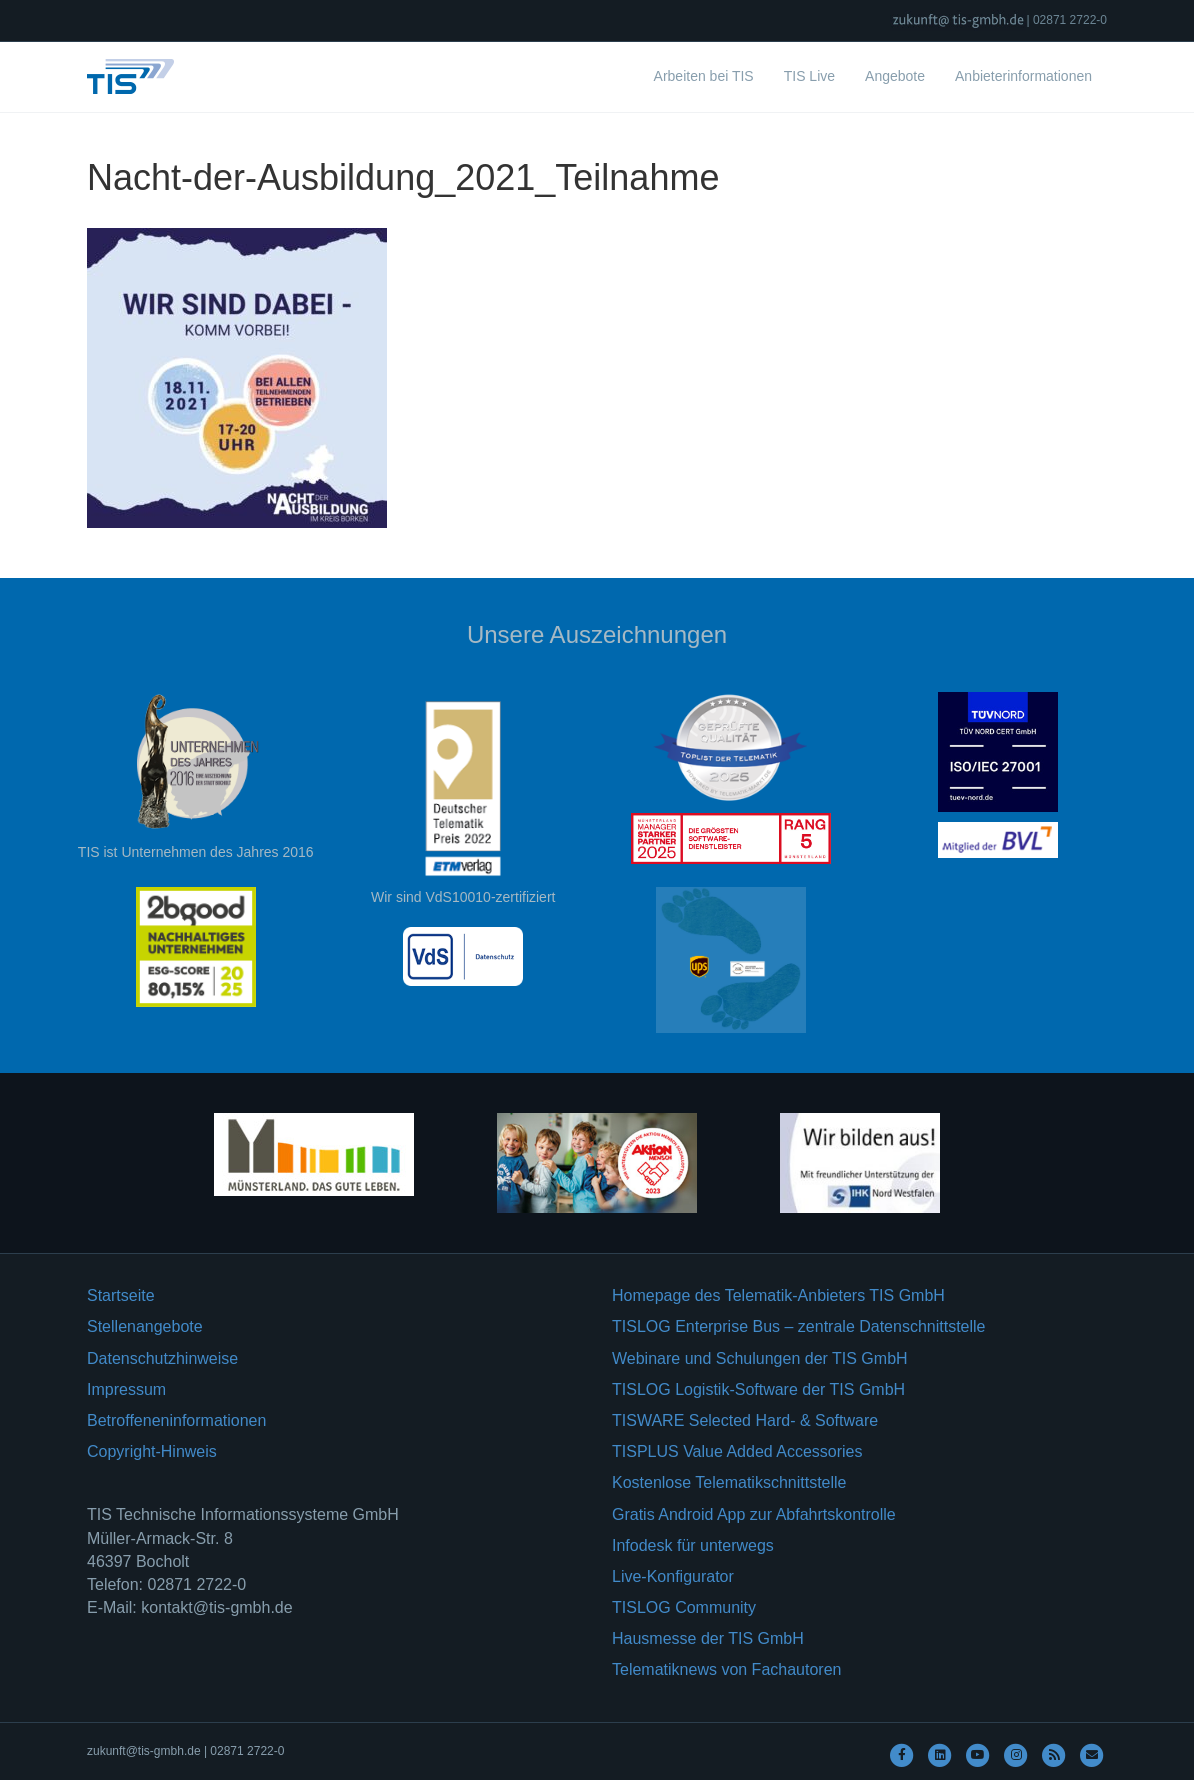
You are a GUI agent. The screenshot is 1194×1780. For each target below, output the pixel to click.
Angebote (895, 76)
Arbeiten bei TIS (704, 76)
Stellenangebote (145, 1326)
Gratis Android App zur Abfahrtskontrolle (754, 1514)
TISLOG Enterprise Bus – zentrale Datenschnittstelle (799, 1326)
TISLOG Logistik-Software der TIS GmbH (758, 1389)
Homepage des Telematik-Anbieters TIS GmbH (778, 1295)
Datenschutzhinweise (162, 1358)
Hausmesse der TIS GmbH (708, 1638)
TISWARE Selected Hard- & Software (745, 1420)
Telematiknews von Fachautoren (726, 1669)
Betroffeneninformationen (176, 1420)
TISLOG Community (684, 1607)
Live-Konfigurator (673, 1576)
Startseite (121, 1295)
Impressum (126, 1389)
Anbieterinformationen (1023, 76)
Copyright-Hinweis (152, 1451)
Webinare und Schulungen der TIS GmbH (760, 1358)
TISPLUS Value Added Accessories (737, 1451)
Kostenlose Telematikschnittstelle (729, 1482)
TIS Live (809, 76)
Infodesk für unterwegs (693, 1545)
